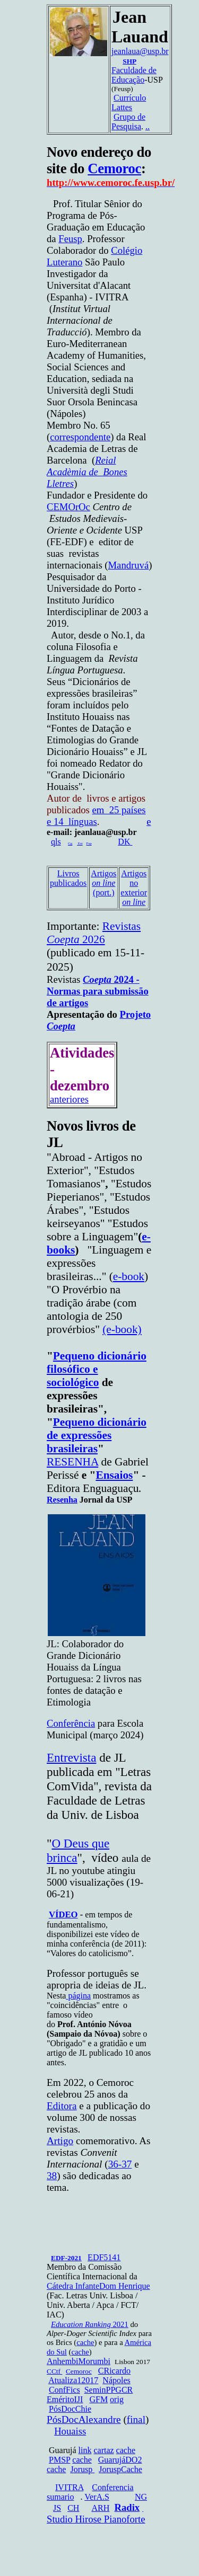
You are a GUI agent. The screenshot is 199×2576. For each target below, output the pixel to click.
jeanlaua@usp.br (140, 51)
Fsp (89, 843)
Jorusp (82, 2469)
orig (117, 2399)
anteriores (69, 1099)
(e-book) (121, 1329)
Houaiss (70, 2431)
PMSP (59, 2459)
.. (147, 126)
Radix (127, 2507)
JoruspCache (120, 2469)
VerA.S (96, 2496)
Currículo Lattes (128, 102)
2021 (89, 2324)
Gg (70, 843)
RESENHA (72, 1461)
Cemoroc (114, 168)
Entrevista (71, 1757)
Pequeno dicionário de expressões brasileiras (96, 1435)
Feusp (70, 238)
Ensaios (114, 1475)
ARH (100, 2507)
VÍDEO (63, 1914)
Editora (61, 2105)
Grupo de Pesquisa (128, 121)
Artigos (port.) (103, 883)
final (136, 2419)
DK (125, 841)
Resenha (62, 1499)
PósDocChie (70, 2408)
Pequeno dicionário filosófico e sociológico (96, 1369)
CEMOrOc (68, 506)
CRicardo (114, 2370)
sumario (60, 2496)
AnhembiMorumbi (78, 2361)
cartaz (103, 2450)
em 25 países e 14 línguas (96, 815)
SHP (129, 61)
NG (141, 2496)
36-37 (120, 2164)
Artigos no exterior (133, 888)
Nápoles (116, 2380)
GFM (98, 2399)
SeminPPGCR (108, 2389)
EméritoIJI (65, 2399)
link (85, 2450)
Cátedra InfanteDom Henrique (98, 2285)
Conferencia (112, 2487)
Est (80, 843)
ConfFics (64, 2389)
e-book (128, 1276)
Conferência (71, 1723)
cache (85, 2342)
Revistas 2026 (94, 933)
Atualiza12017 (73, 2380)
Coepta (61, 1026)
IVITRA (69, 2487)
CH (73, 2507)
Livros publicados (68, 878)
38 (52, 2175)
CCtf (54, 2371)
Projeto (135, 1014)
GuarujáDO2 (120, 2459)
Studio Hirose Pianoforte (96, 2519)
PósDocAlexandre (84, 2419)
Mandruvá (128, 565)
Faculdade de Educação (134, 75)
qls (56, 841)
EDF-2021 (66, 2258)
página (78, 1995)
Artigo (60, 2140)
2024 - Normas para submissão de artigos (98, 991)
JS (57, 2507)
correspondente (80, 436)
